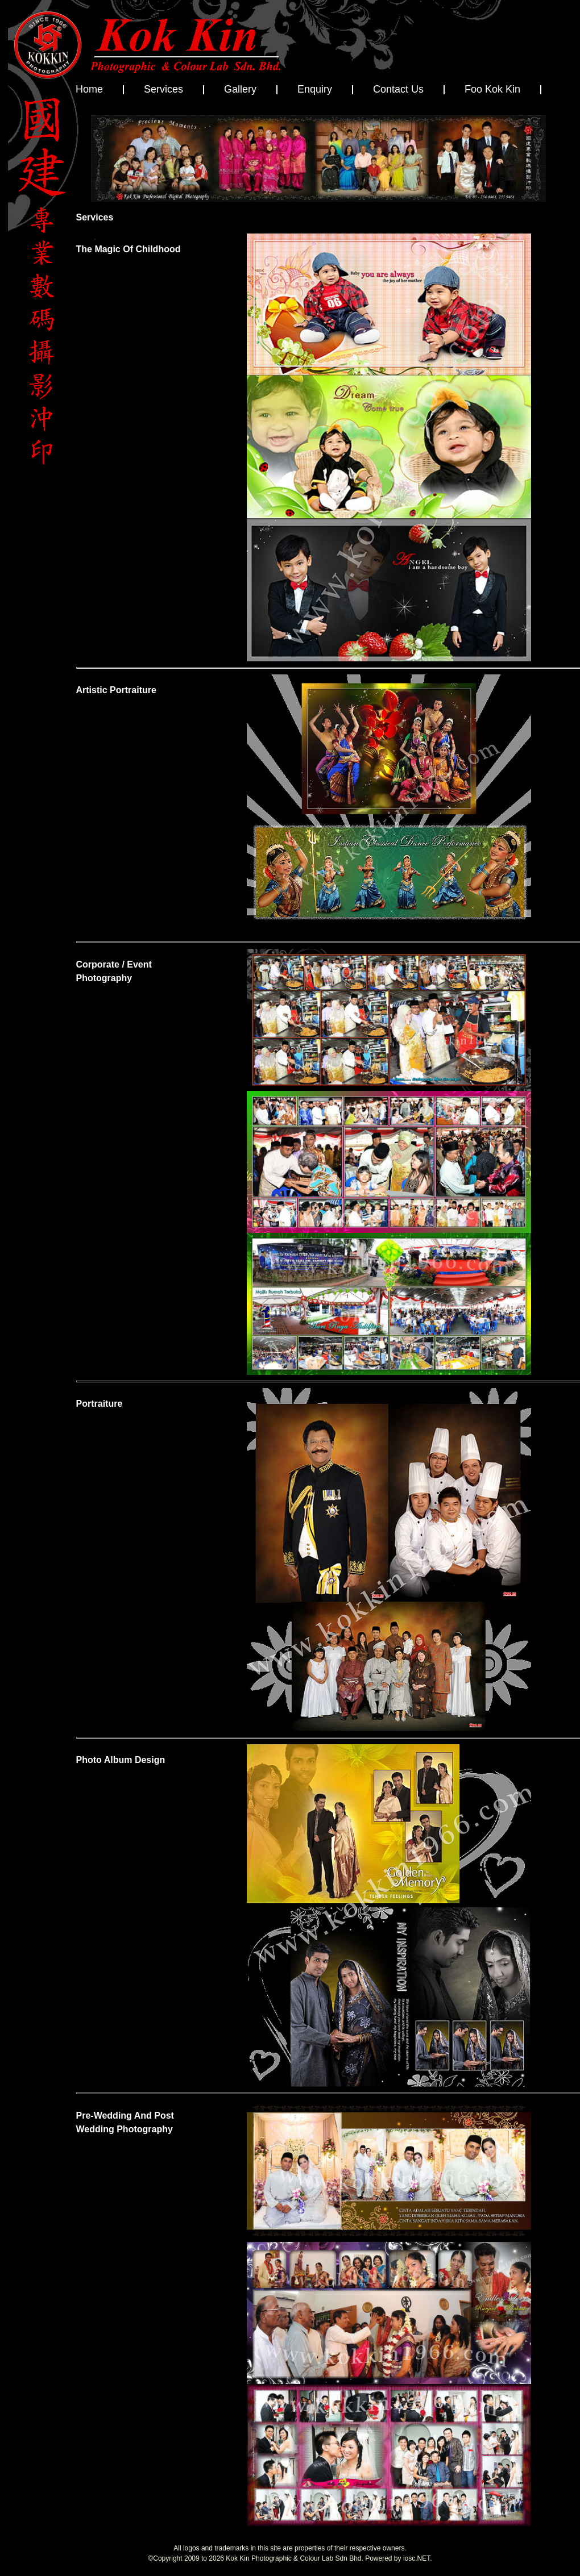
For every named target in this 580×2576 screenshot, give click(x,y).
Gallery (240, 89)
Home (89, 89)
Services (163, 89)
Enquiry (314, 89)
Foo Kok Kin (492, 89)
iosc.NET (416, 2558)
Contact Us (398, 89)
